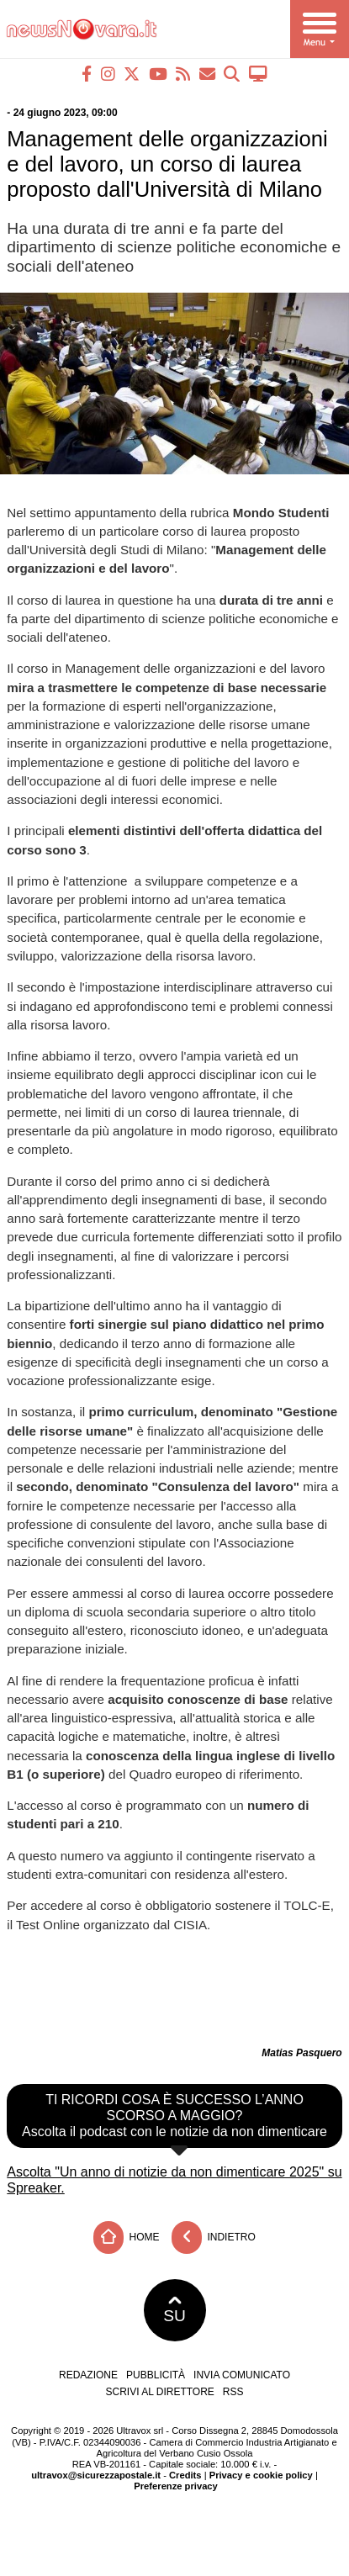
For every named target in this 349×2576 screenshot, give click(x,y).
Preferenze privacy (176, 2486)
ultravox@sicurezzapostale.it (96, 2475)
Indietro (214, 2237)
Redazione (88, 2375)
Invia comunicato (241, 2375)
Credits (185, 2475)
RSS (233, 2392)
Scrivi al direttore (159, 2392)
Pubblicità (155, 2375)
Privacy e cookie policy (261, 2475)
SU (174, 2310)
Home (126, 2237)
